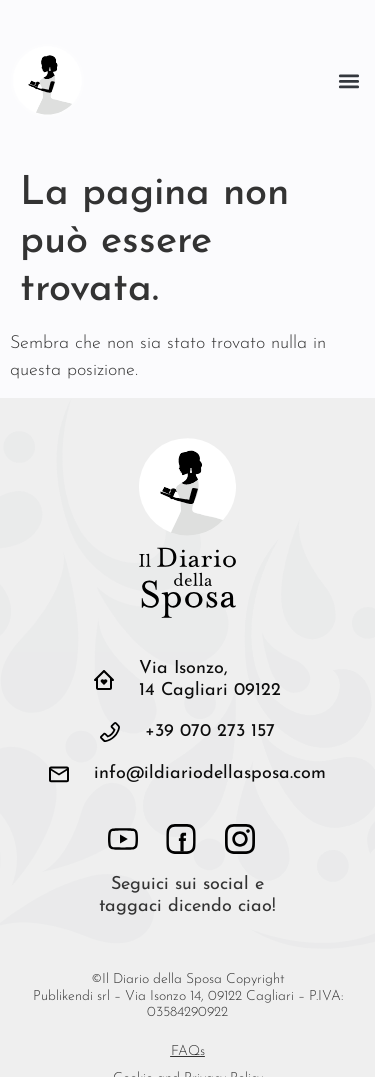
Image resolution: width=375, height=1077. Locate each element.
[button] (348, 80)
